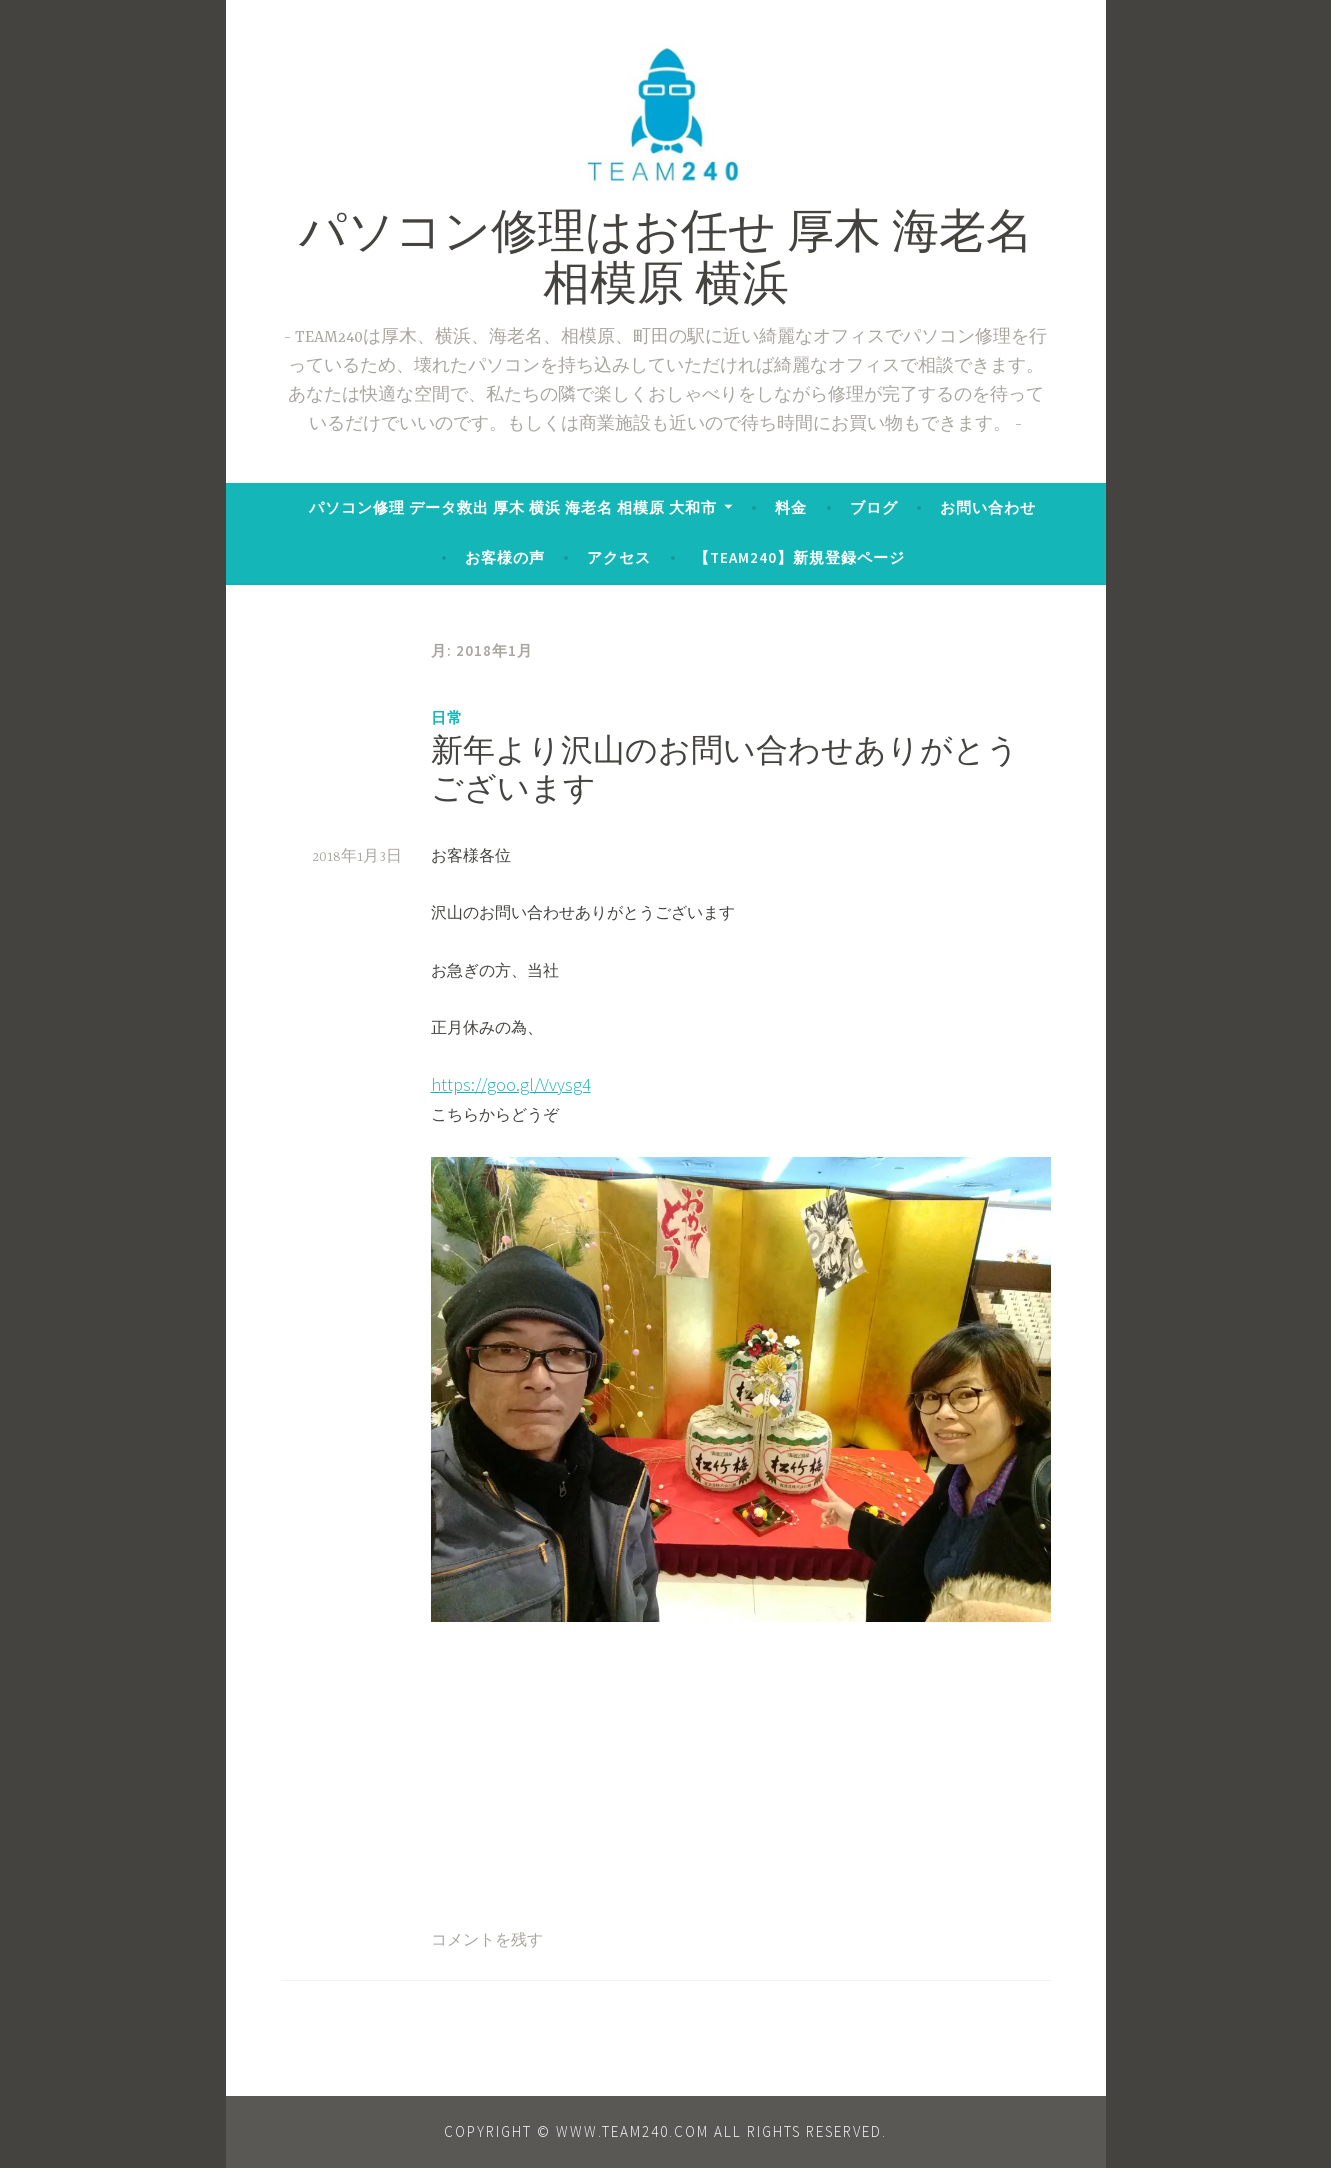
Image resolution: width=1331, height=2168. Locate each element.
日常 (447, 717)
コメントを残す (487, 1941)
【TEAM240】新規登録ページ (799, 557)
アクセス (619, 557)
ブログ (874, 507)
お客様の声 (505, 557)
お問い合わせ (988, 507)
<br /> (491, 1751)
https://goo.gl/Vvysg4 (511, 1084)
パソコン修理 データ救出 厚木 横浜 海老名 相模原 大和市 (513, 507)
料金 (791, 507)
